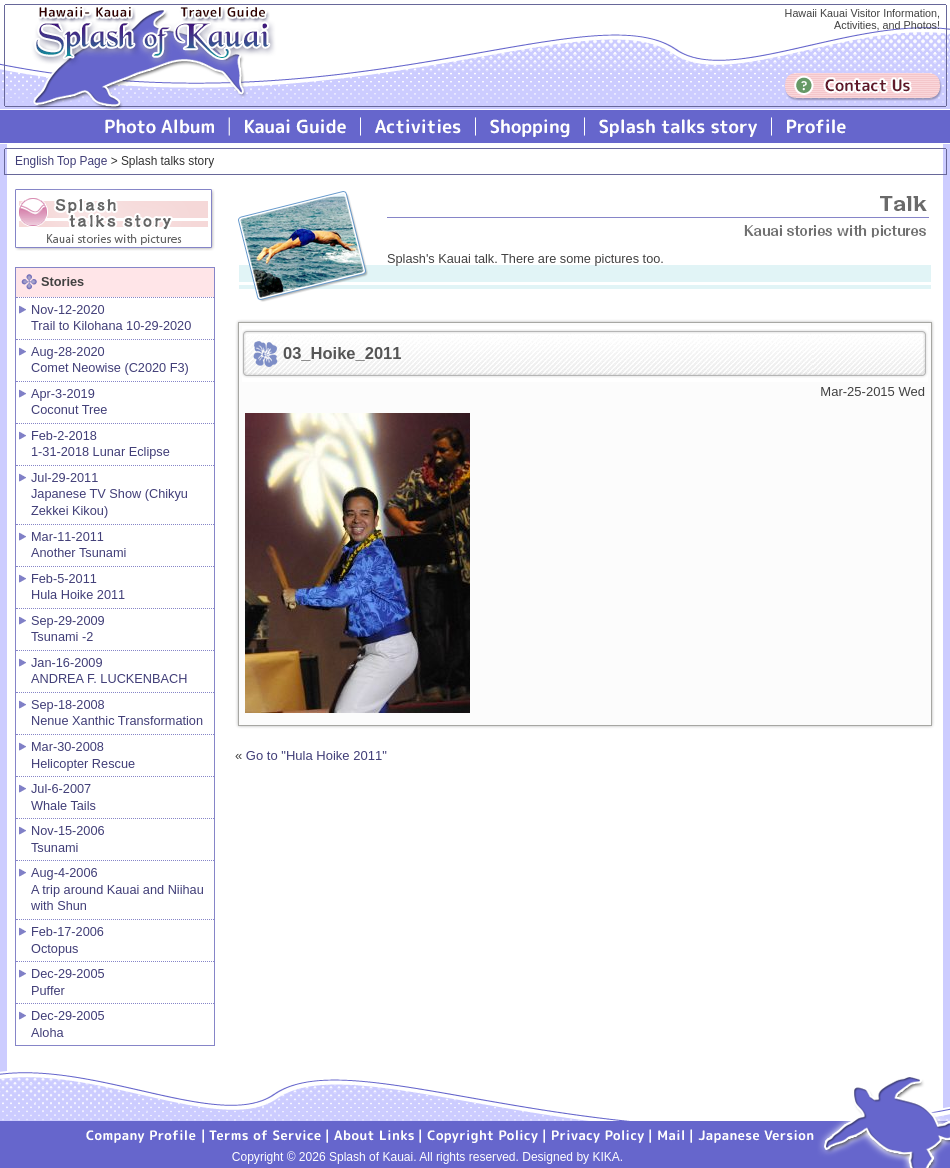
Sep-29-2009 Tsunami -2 (68, 629)
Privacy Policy (598, 1134)
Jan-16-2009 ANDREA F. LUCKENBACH (109, 671)
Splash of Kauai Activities (418, 126)
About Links (374, 1134)
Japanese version (756, 1134)
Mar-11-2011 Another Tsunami (78, 545)
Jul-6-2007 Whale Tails (63, 797)
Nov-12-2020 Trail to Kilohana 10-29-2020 (111, 318)
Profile (814, 126)
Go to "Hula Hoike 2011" (316, 755)
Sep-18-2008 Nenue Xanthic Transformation (117, 713)
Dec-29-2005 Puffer (68, 982)
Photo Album (160, 126)
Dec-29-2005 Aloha (68, 1024)
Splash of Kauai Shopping (530, 126)
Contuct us (863, 86)
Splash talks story (678, 126)
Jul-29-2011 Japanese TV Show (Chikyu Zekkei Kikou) (109, 494)
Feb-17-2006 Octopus (67, 940)
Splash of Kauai (145, 71)
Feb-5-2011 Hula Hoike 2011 (78, 587)
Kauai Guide (295, 126)
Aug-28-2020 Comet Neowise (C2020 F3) (110, 360)
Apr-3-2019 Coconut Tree (69, 402)
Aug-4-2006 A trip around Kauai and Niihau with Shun (117, 889)
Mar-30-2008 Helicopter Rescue (83, 755)
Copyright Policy (483, 1134)
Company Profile (142, 1134)
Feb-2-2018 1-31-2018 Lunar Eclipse (100, 444)
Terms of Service (266, 1134)
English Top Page (61, 161)
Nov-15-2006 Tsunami (68, 839)
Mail (671, 1134)
